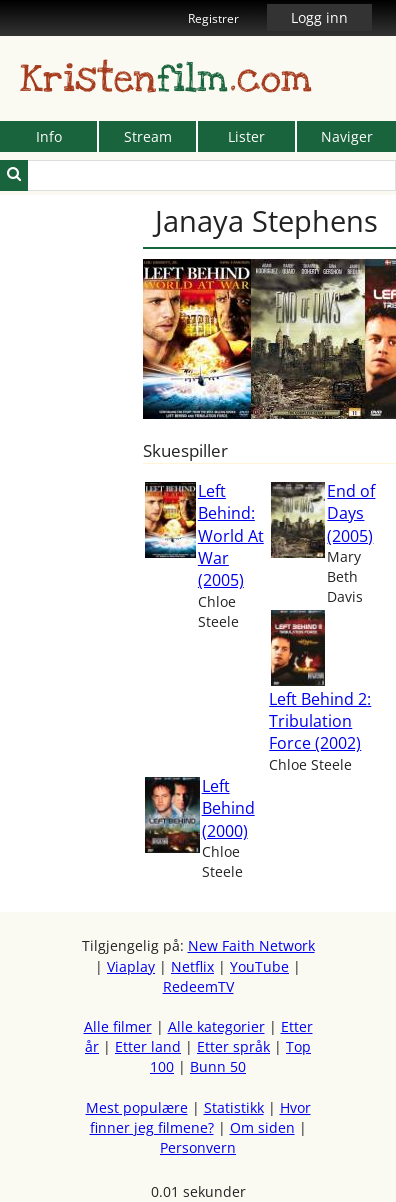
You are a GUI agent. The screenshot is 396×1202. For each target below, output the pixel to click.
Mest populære (137, 1107)
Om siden (262, 1127)
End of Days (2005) (351, 513)
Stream (148, 136)
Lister (246, 136)
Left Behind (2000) (228, 808)
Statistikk (234, 1107)
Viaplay (131, 966)
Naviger (347, 136)
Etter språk (233, 1046)
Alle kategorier (216, 1026)
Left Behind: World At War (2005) (231, 536)
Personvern (198, 1147)
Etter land (148, 1046)
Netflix (192, 966)
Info (49, 136)
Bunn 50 (218, 1066)
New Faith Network (251, 945)
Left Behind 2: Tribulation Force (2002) (320, 721)
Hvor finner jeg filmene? (200, 1117)
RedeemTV (198, 986)
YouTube (259, 966)
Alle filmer (118, 1026)
